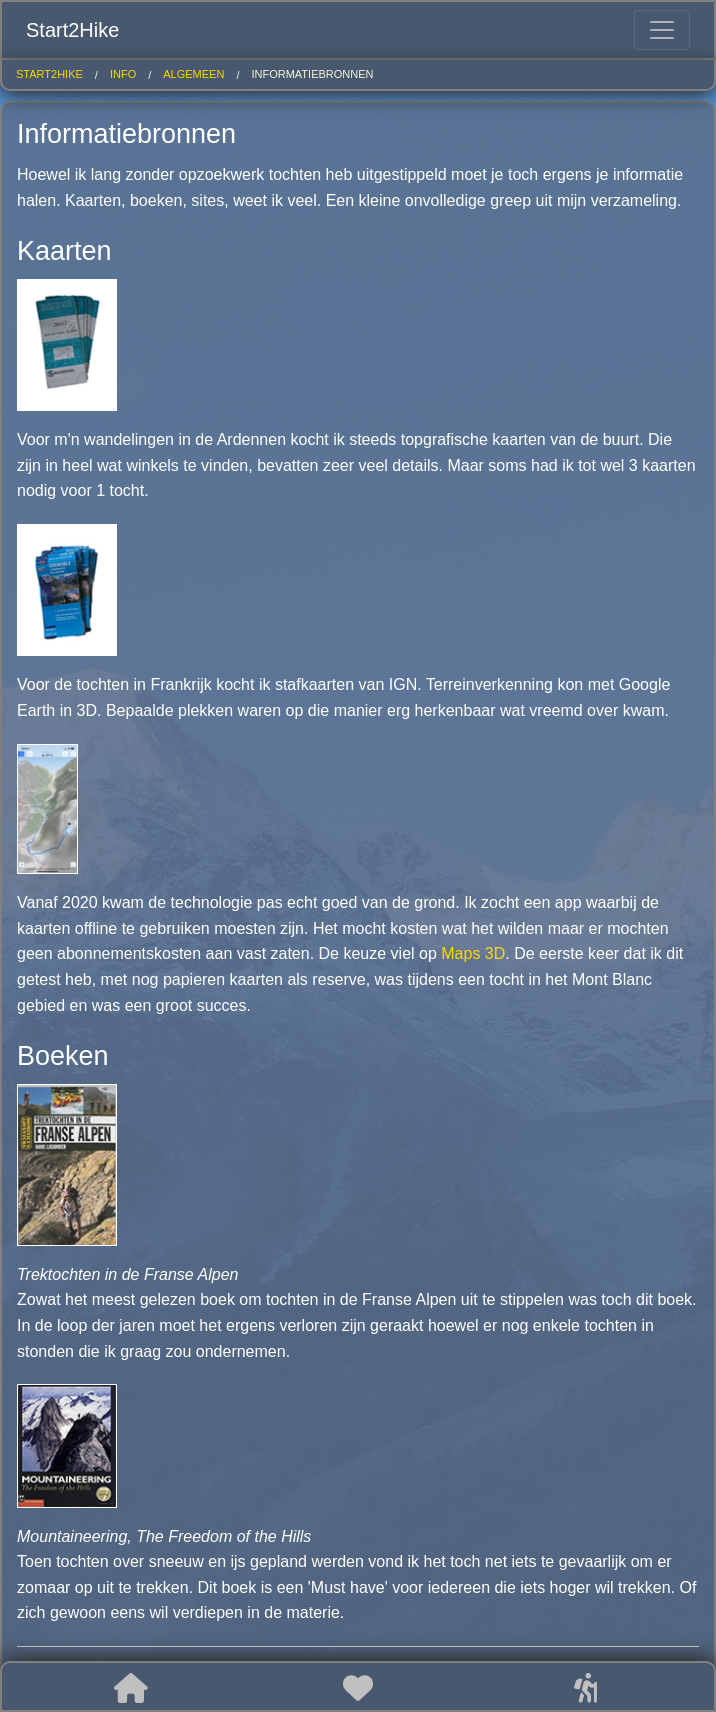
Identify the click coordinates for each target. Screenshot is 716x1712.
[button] (130, 1688)
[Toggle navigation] (662, 30)
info (123, 74)
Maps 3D (473, 953)
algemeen (193, 74)
